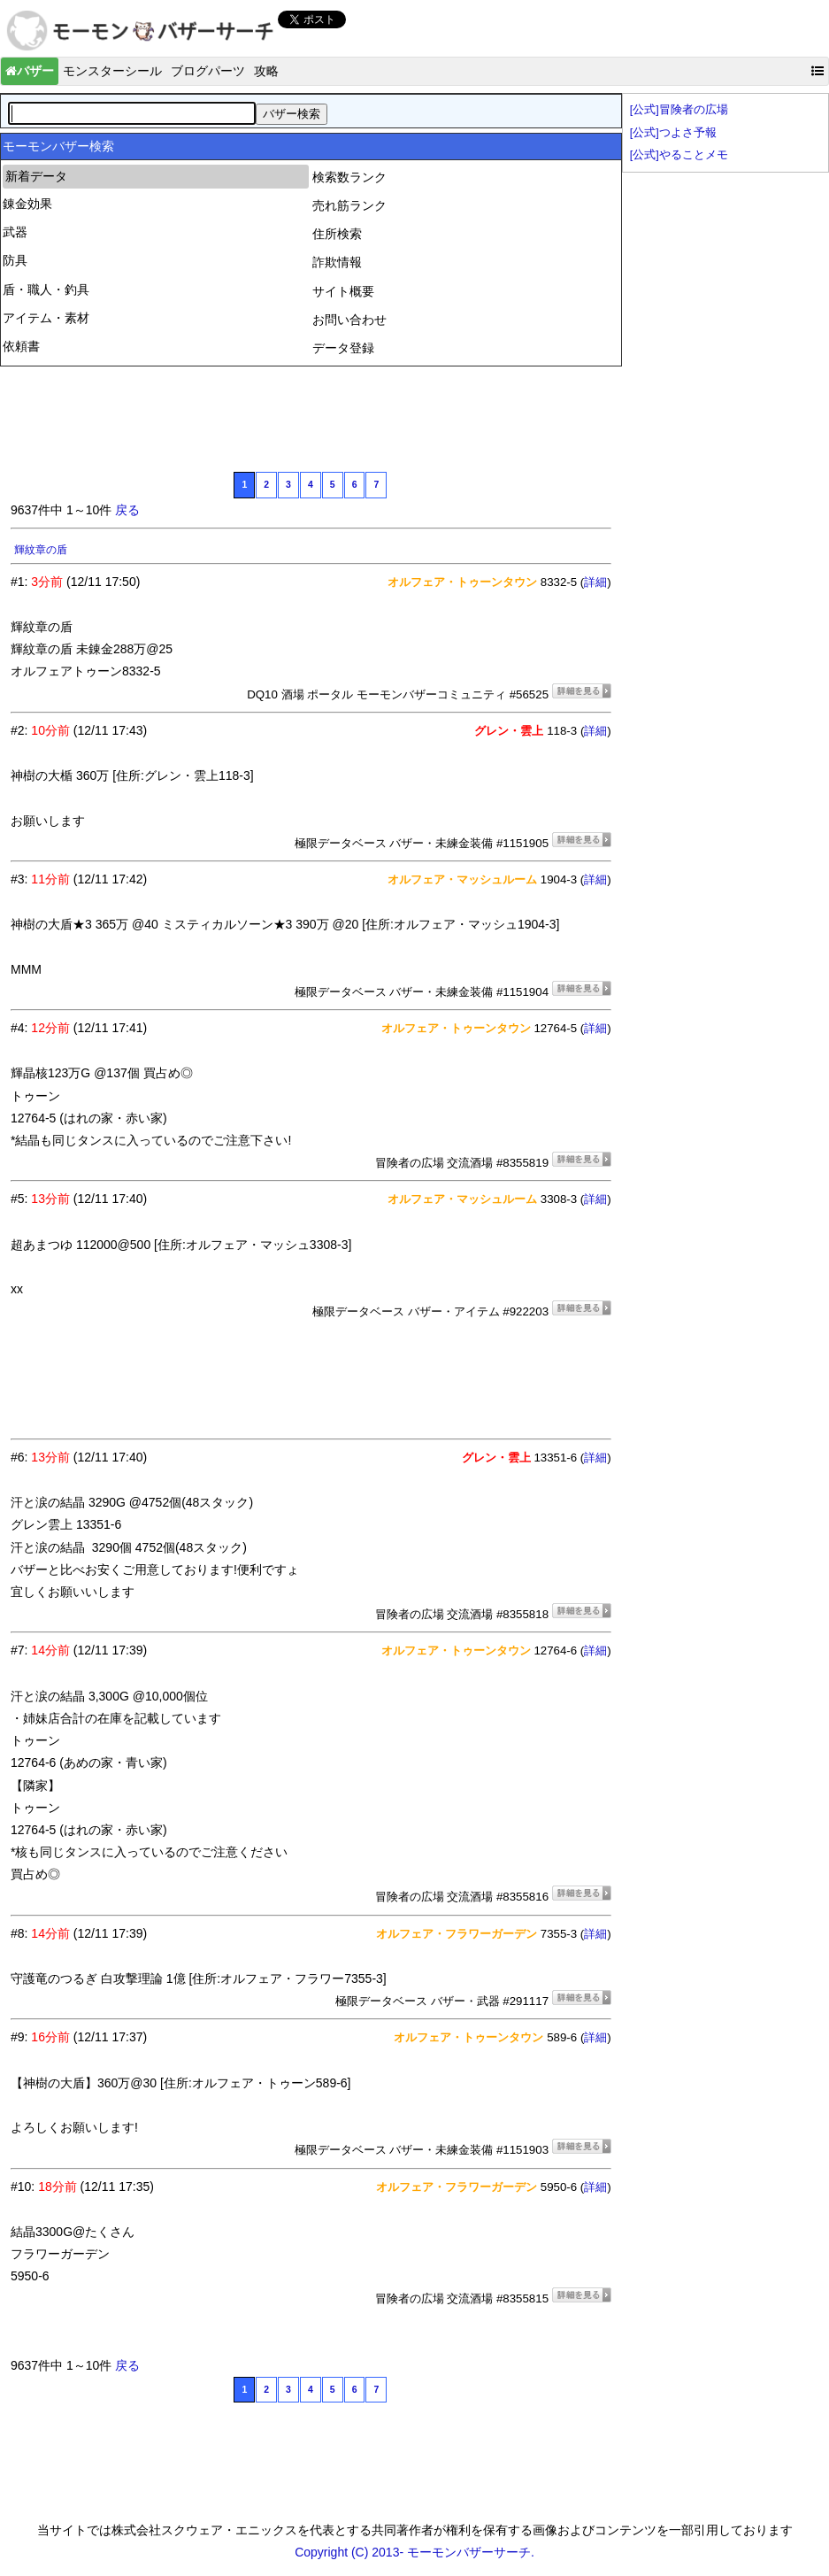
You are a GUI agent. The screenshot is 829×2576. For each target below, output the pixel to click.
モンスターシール (112, 71)
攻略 (266, 71)
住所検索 (337, 234)
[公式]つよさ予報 (673, 133)
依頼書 (21, 346)
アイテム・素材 (46, 318)
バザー (29, 71)
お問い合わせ (349, 319)
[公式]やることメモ (679, 155)
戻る (127, 510)
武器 (15, 232)
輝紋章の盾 (40, 550)
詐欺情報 (337, 262)
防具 (15, 260)
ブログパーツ (208, 71)
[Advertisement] (333, 417)
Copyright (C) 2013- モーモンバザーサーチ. (414, 2552)
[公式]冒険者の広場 (679, 110)
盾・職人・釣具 (46, 289)
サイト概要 (343, 291)
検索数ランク (349, 177)
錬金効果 (27, 204)
